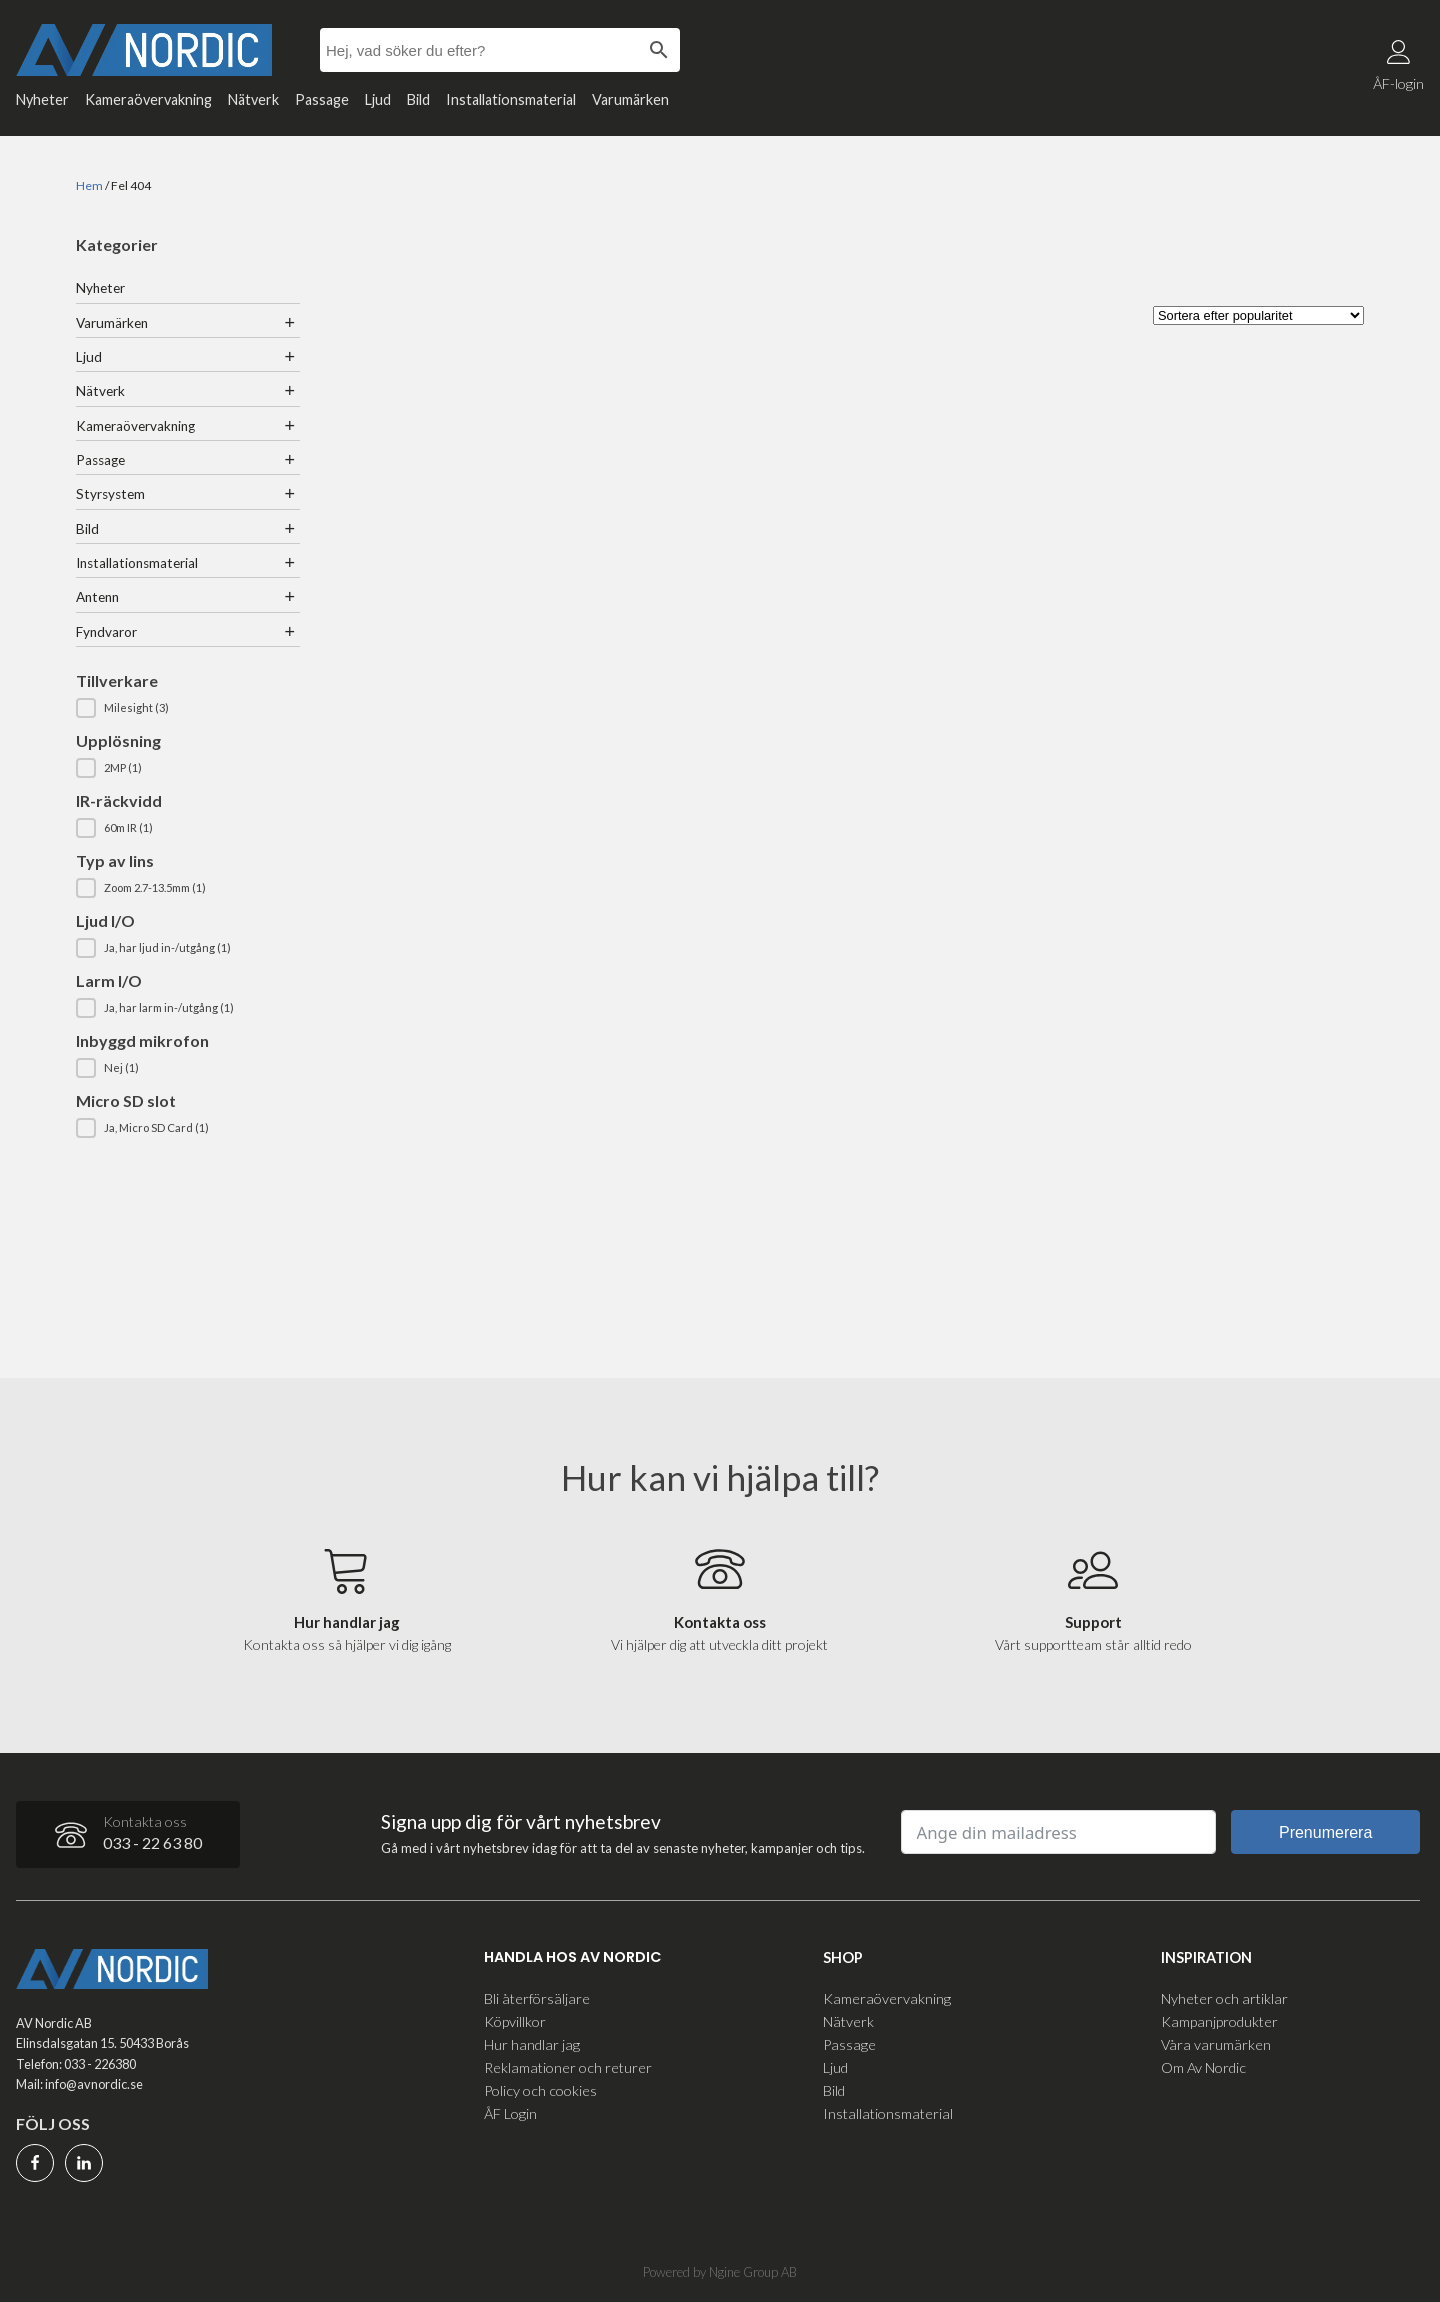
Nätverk (253, 99)
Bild (418, 99)
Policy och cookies (540, 2089)
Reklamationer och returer (568, 2066)
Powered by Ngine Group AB (720, 2271)
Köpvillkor (515, 2020)
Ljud (378, 99)
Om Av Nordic (1203, 2066)
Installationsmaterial (511, 99)
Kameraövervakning (148, 99)
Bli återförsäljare (537, 1997)
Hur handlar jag (532, 2043)
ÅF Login (510, 2112)
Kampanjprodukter (1219, 2020)
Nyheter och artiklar (1224, 1997)
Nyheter (42, 99)
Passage (322, 99)
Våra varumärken (1216, 2043)
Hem (89, 185)
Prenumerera (1325, 1832)
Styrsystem (110, 494)
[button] (188, 708)
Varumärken (630, 99)
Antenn (97, 597)
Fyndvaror (106, 632)
